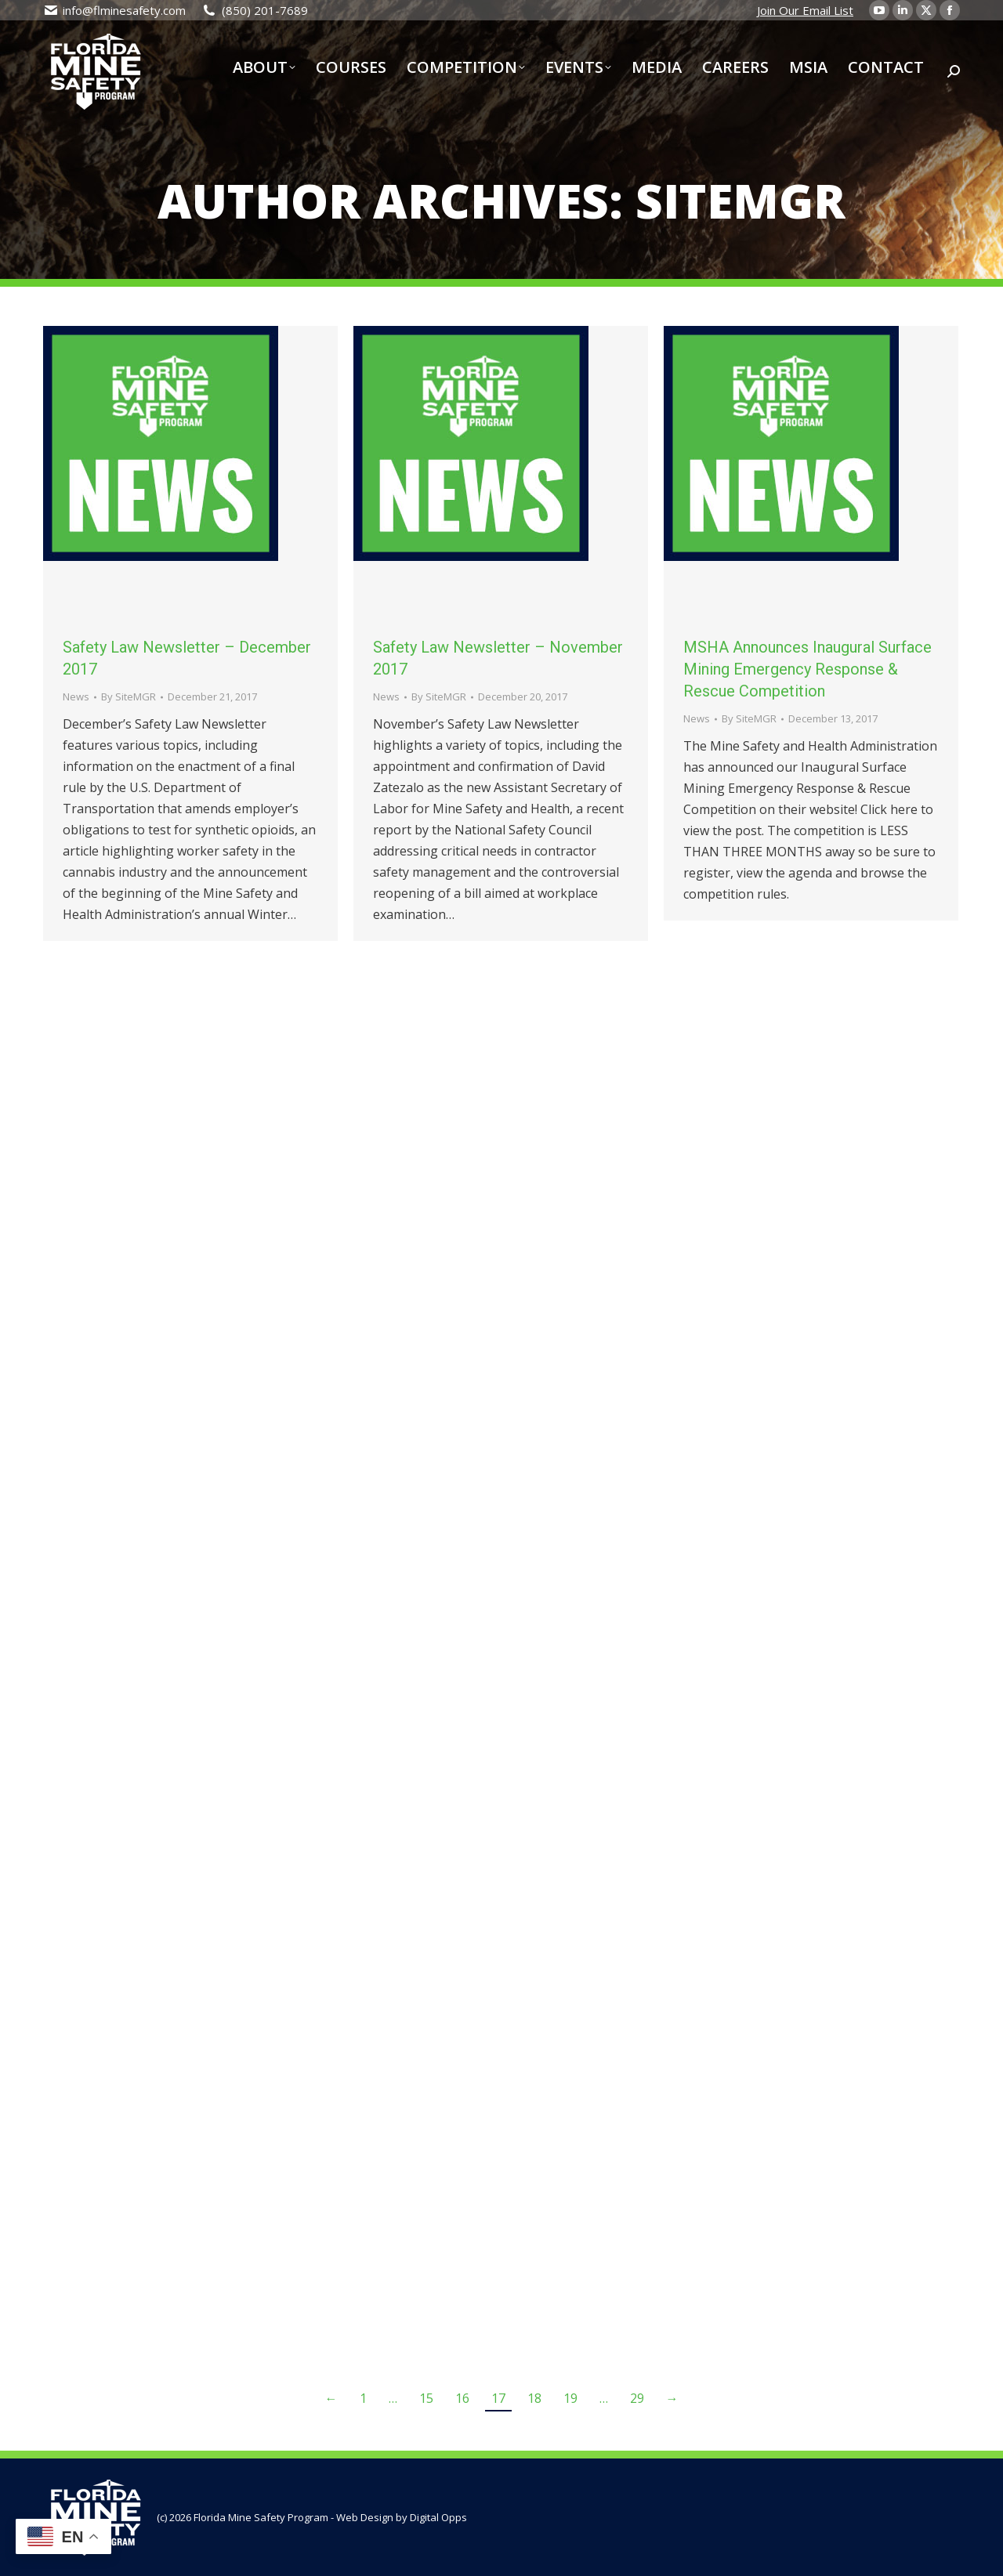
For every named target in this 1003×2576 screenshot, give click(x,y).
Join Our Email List (805, 10)
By (128, 696)
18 (534, 2398)
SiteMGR (740, 200)
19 (570, 2398)
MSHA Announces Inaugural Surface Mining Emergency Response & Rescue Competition (807, 669)
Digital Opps (438, 2517)
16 (462, 2398)
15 (426, 2398)
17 (498, 2398)
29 (637, 2398)
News (76, 696)
